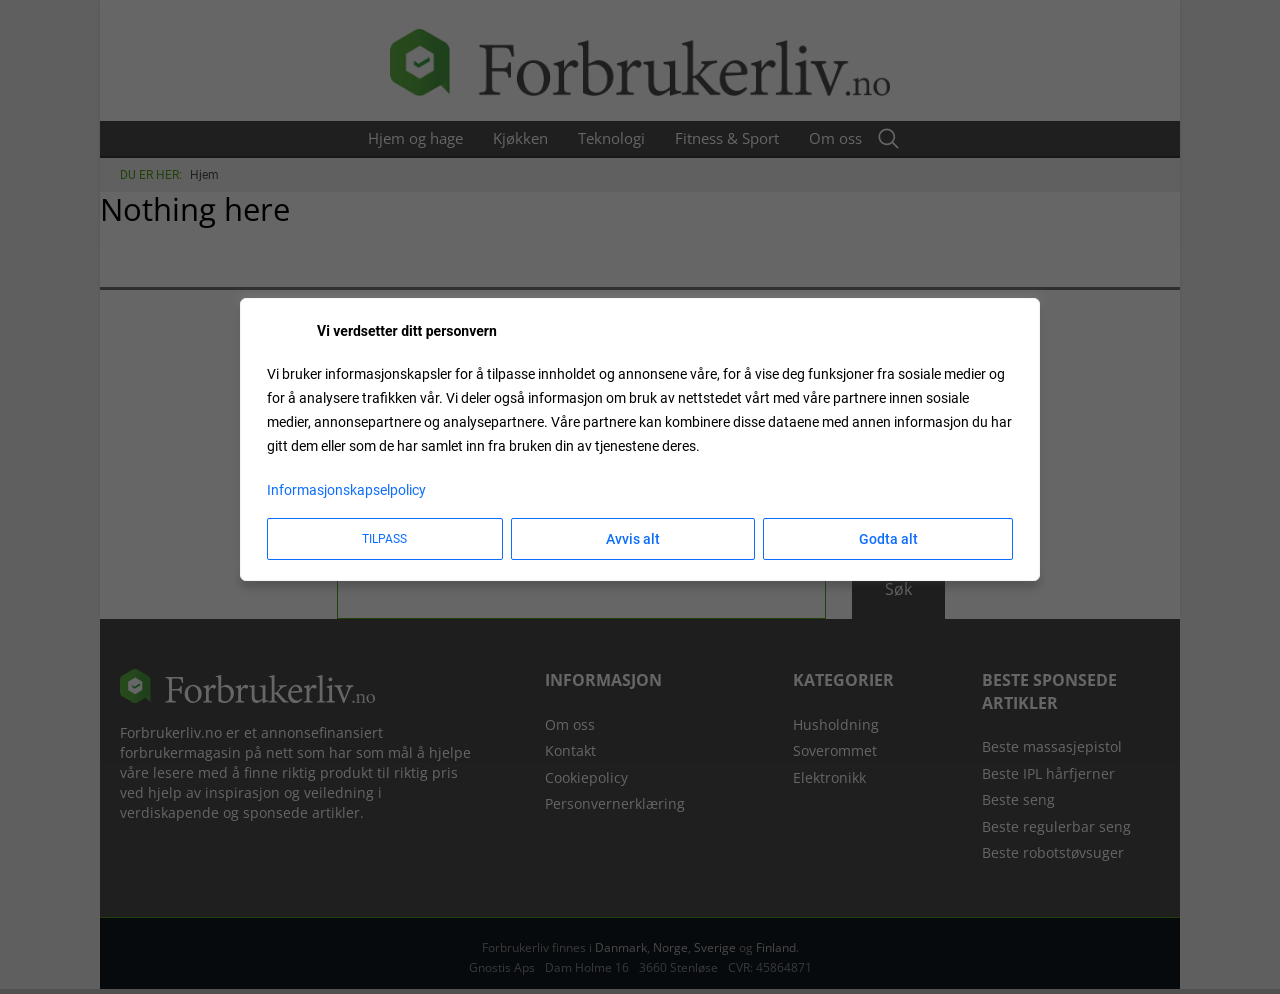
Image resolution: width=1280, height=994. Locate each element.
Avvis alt (633, 539)
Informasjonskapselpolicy (346, 490)
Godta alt (888, 539)
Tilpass (384, 539)
